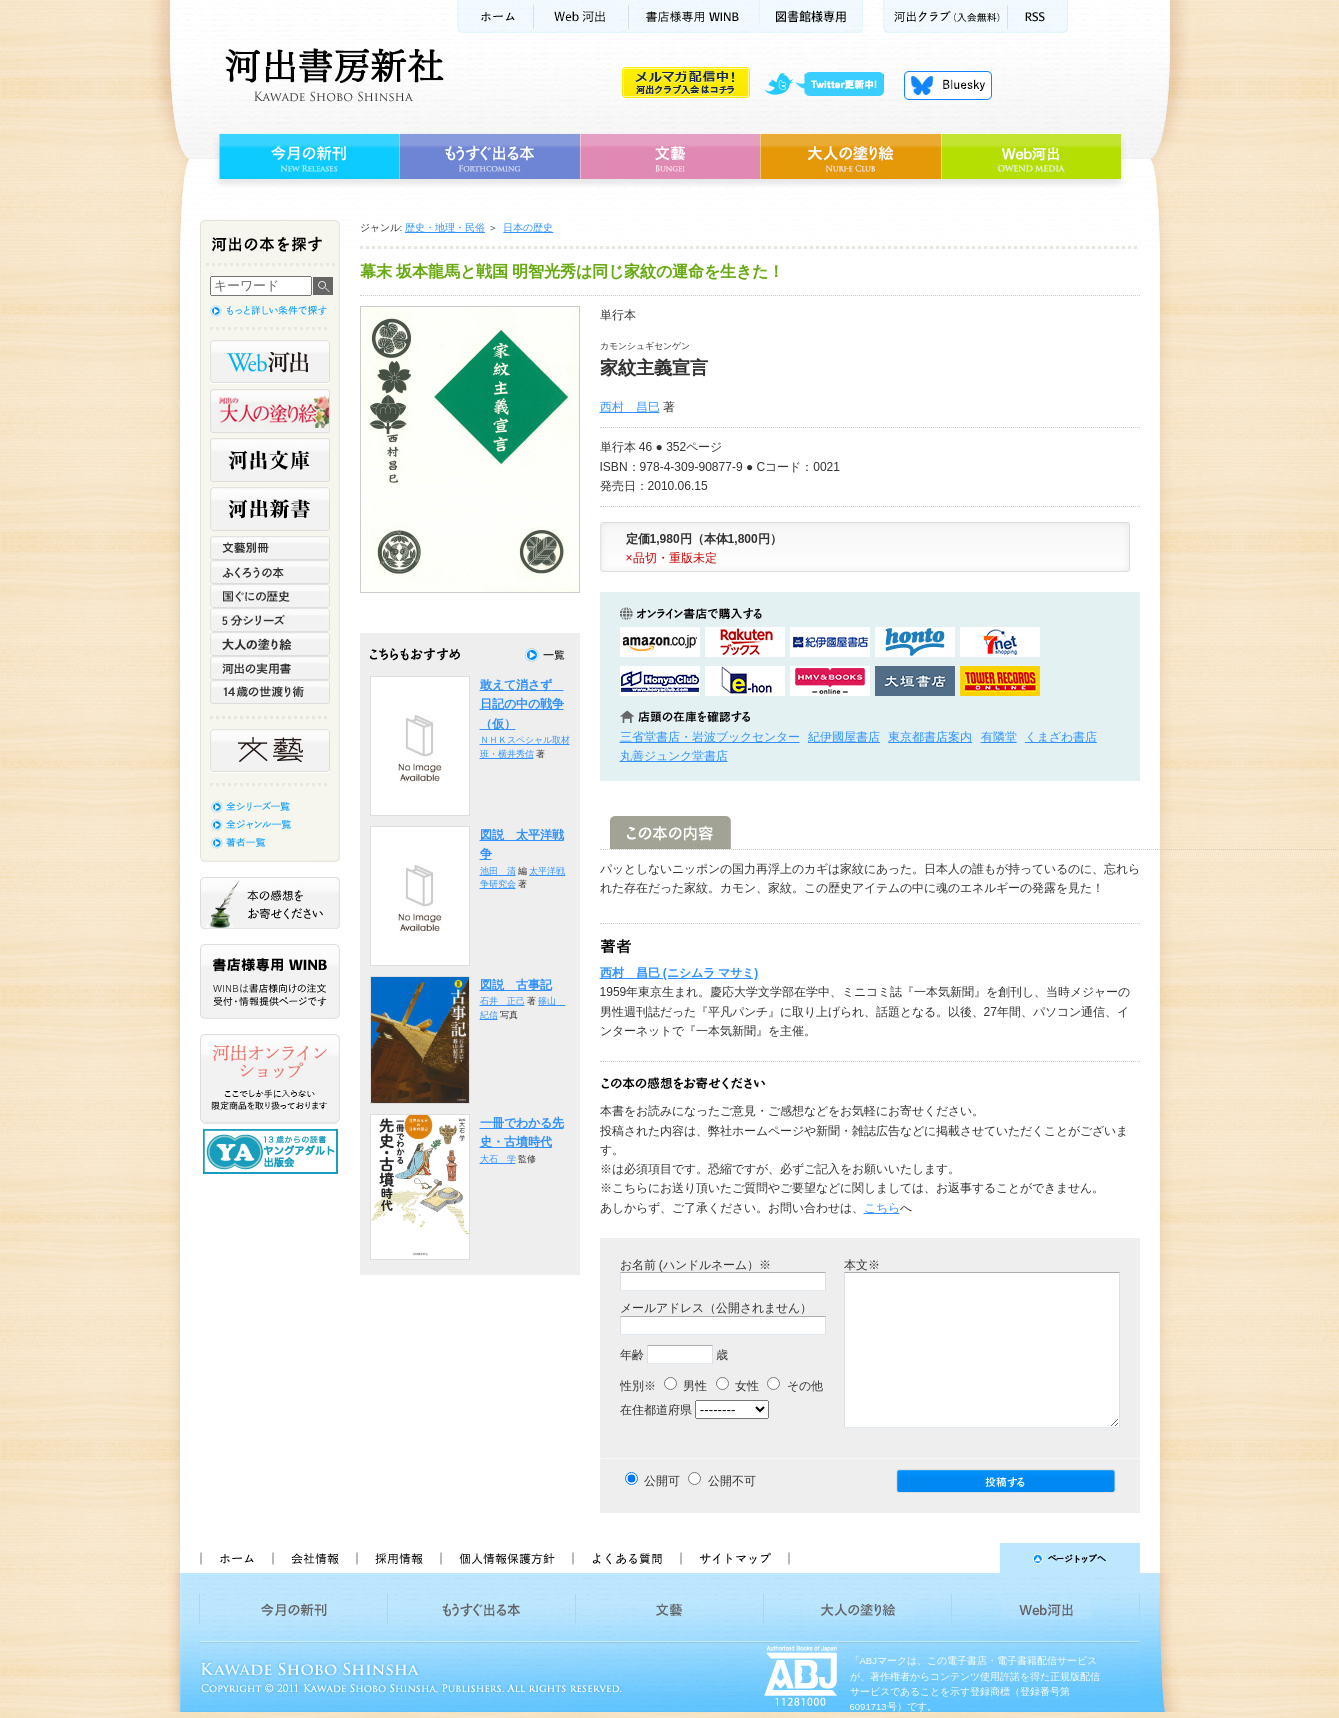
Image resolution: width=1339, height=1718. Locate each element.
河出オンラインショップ (270, 1079)
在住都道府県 (656, 1410)
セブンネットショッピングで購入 (1000, 642)
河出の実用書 (270, 668)
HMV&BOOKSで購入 (830, 681)
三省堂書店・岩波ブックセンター (710, 737)
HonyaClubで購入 (660, 681)
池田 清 (498, 871)
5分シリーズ (270, 620)
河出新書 (270, 509)
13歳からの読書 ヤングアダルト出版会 (273, 1151)
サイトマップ (735, 1558)
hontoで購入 (915, 642)
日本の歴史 (528, 227)
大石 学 (498, 1159)
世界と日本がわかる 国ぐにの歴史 (270, 596)
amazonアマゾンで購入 (660, 642)
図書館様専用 (811, 16)
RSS (1038, 16)
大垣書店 (915, 681)
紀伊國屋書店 (844, 737)
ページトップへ (973, 1558)
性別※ (638, 1386)
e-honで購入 (745, 681)
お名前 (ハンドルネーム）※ (695, 1265)
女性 (737, 1386)
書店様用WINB (694, 16)
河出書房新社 (331, 75)
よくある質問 (626, 1558)
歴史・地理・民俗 (445, 227)
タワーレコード (1000, 681)
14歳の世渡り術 (270, 692)
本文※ (862, 1265)
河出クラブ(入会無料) (945, 16)
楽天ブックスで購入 (745, 642)
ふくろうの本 (270, 572)
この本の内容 (670, 832)
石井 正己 (502, 1001)
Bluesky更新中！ (948, 85)
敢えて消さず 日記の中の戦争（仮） (522, 704)
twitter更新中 (831, 85)
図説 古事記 (516, 985)
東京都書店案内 (930, 737)
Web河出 (581, 16)
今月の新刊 (306, 157)
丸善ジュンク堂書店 (674, 756)
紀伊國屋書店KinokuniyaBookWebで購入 (830, 642)
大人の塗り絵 (850, 157)
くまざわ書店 (1061, 737)
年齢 (632, 1355)
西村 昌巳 (630, 407)
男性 (685, 1386)
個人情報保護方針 (506, 1558)
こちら (882, 1208)
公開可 (662, 1481)
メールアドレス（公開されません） (716, 1308)
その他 (794, 1386)
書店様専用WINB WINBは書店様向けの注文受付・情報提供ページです (270, 981)
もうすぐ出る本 (489, 157)
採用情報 (398, 1558)
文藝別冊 (270, 548)
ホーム (495, 16)
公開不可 (732, 1481)
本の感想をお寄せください (270, 903)
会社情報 (314, 1558)
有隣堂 (999, 737)
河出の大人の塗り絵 (270, 411)
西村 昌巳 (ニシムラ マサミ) (679, 973)
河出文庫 (270, 460)
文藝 (670, 157)
